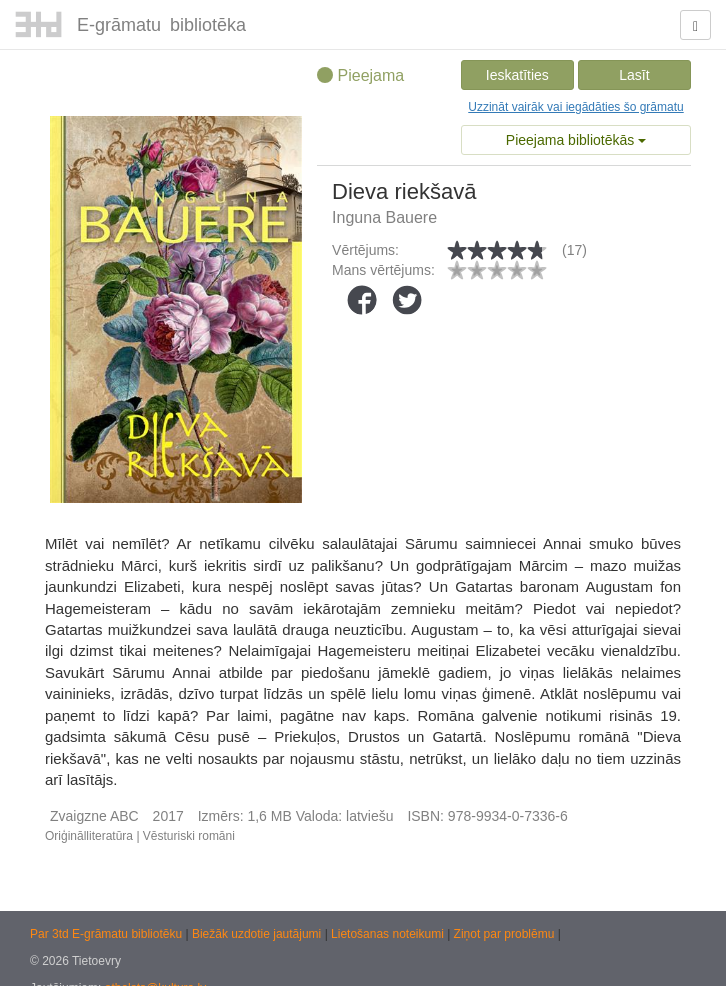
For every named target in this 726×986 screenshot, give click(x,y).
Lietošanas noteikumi (389, 934)
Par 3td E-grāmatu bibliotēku (107, 934)
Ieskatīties (517, 75)
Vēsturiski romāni (189, 836)
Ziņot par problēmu (504, 934)
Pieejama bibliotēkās (576, 140)
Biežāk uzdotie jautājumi (258, 934)
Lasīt (634, 75)
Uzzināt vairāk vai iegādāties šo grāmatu (575, 107)
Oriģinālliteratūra (89, 836)
